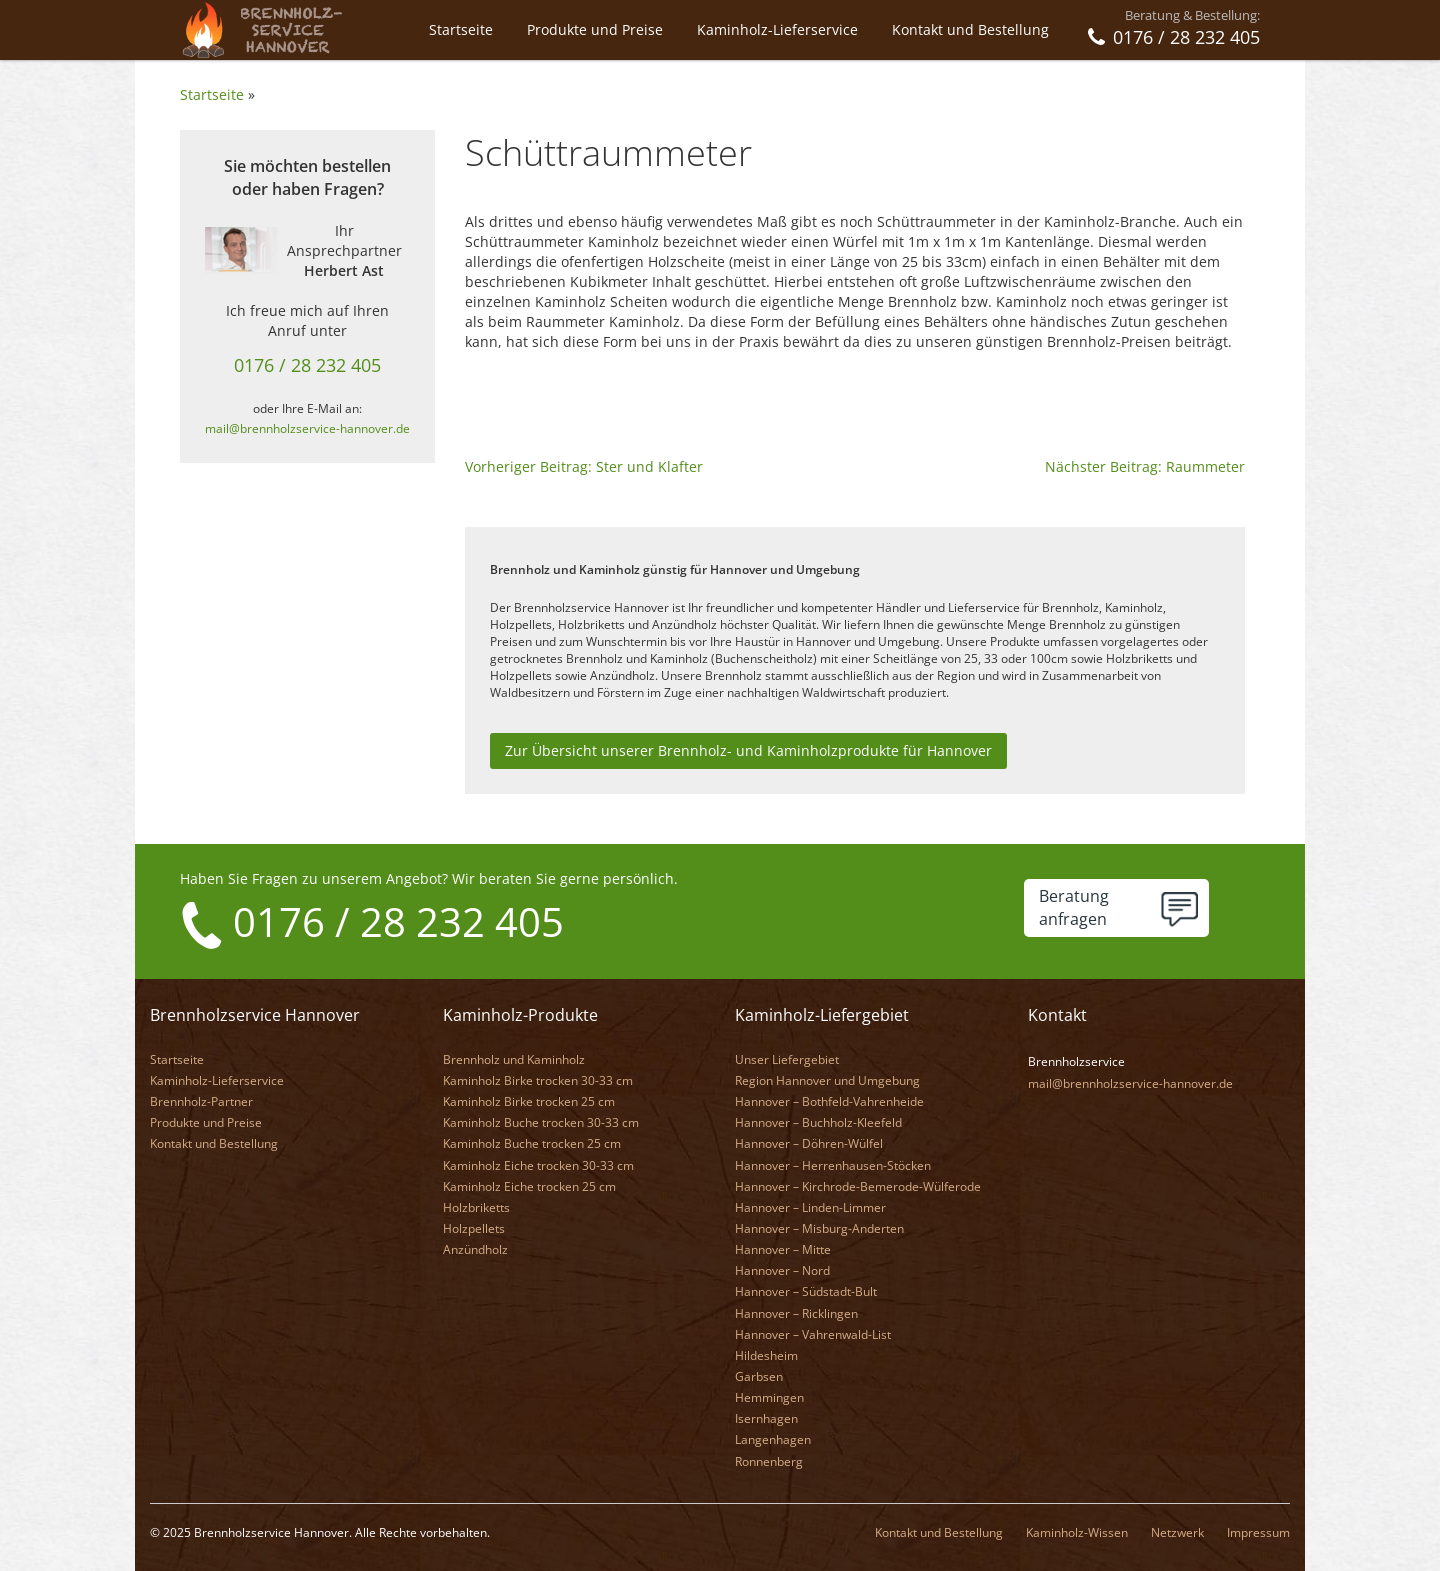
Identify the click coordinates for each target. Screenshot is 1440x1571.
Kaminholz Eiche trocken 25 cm (529, 1186)
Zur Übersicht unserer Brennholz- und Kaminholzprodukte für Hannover (748, 750)
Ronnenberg (769, 1461)
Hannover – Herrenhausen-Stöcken (833, 1165)
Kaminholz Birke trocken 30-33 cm (538, 1080)
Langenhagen (773, 1439)
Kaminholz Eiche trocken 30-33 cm (538, 1165)
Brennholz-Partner (201, 1101)
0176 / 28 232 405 (307, 365)
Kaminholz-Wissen (1077, 1532)
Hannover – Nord (782, 1270)
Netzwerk (1177, 1532)
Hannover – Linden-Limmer (810, 1207)
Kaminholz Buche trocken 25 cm (532, 1143)
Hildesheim (766, 1355)
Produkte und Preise (595, 29)
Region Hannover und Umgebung (827, 1080)
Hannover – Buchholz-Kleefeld (818, 1122)
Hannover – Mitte (783, 1249)
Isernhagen (766, 1418)
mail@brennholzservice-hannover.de (307, 428)
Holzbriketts (476, 1207)
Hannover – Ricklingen (796, 1313)
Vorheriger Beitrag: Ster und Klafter (584, 466)
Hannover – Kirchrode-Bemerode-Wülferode (858, 1186)
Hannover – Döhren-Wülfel (809, 1143)
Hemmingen (769, 1397)
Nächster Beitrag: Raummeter (1145, 466)
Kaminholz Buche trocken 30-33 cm (541, 1122)
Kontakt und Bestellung (970, 29)
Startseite (461, 29)
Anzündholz (475, 1249)
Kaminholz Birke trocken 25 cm (529, 1101)
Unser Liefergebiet (787, 1059)
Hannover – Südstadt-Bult (806, 1291)
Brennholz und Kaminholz (514, 1059)
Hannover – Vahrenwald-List (813, 1334)
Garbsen (759, 1376)
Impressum (1258, 1532)
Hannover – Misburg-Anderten (819, 1228)
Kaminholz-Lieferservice (777, 29)
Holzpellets (474, 1228)
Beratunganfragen (1074, 907)
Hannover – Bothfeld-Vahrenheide (829, 1101)
